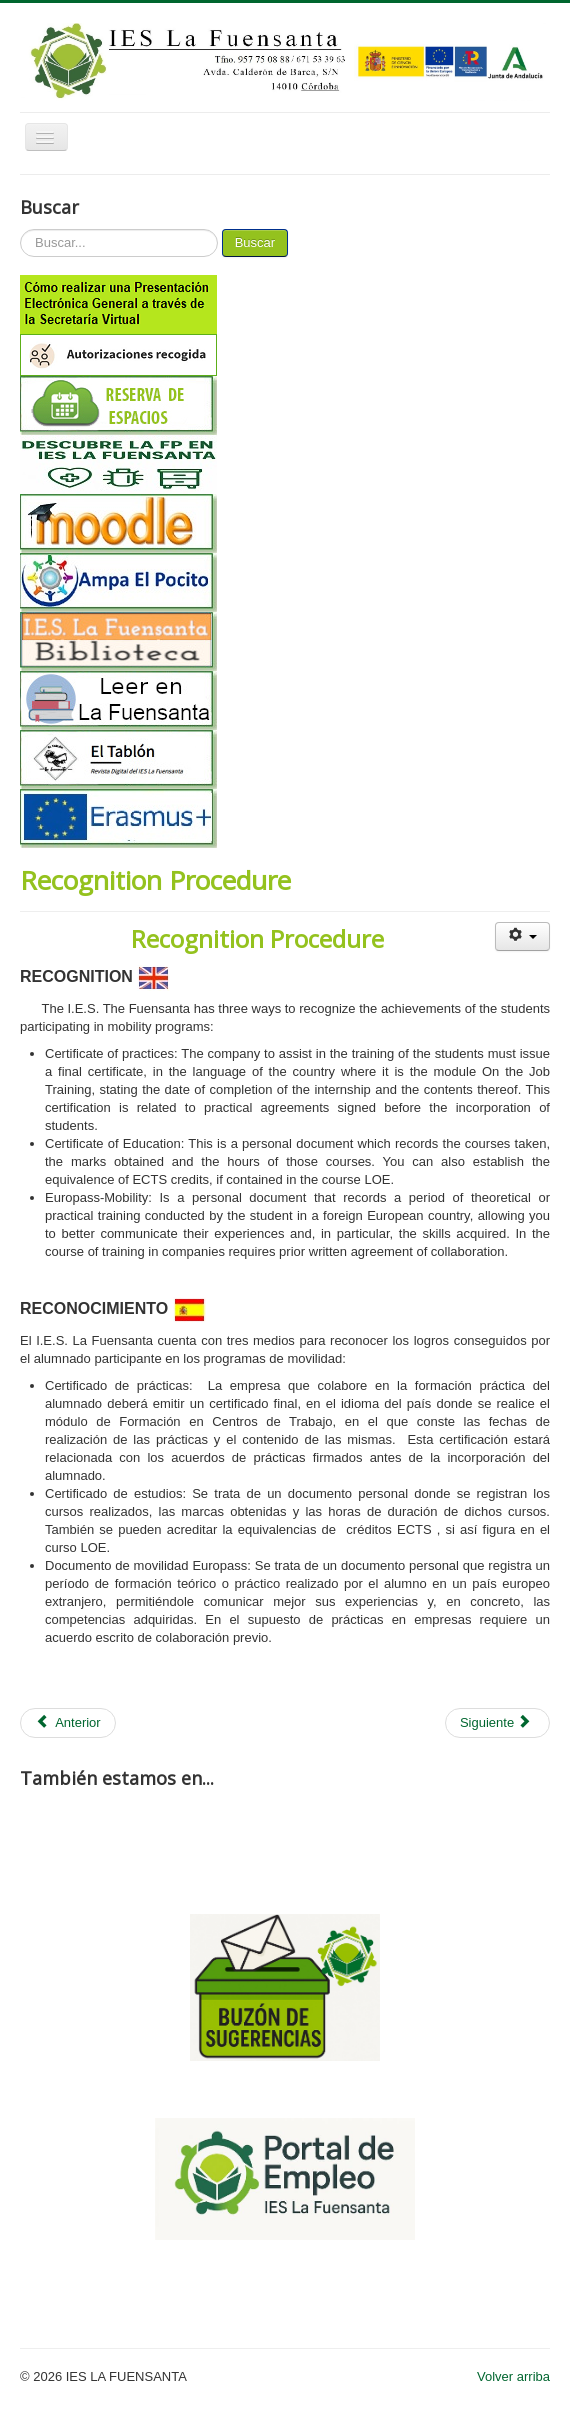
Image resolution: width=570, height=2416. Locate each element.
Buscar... (20, 229)
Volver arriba (513, 2377)
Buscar (255, 242)
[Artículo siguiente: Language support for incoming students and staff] (497, 1723)
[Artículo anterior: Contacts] (68, 1723)
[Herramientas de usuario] (522, 936)
